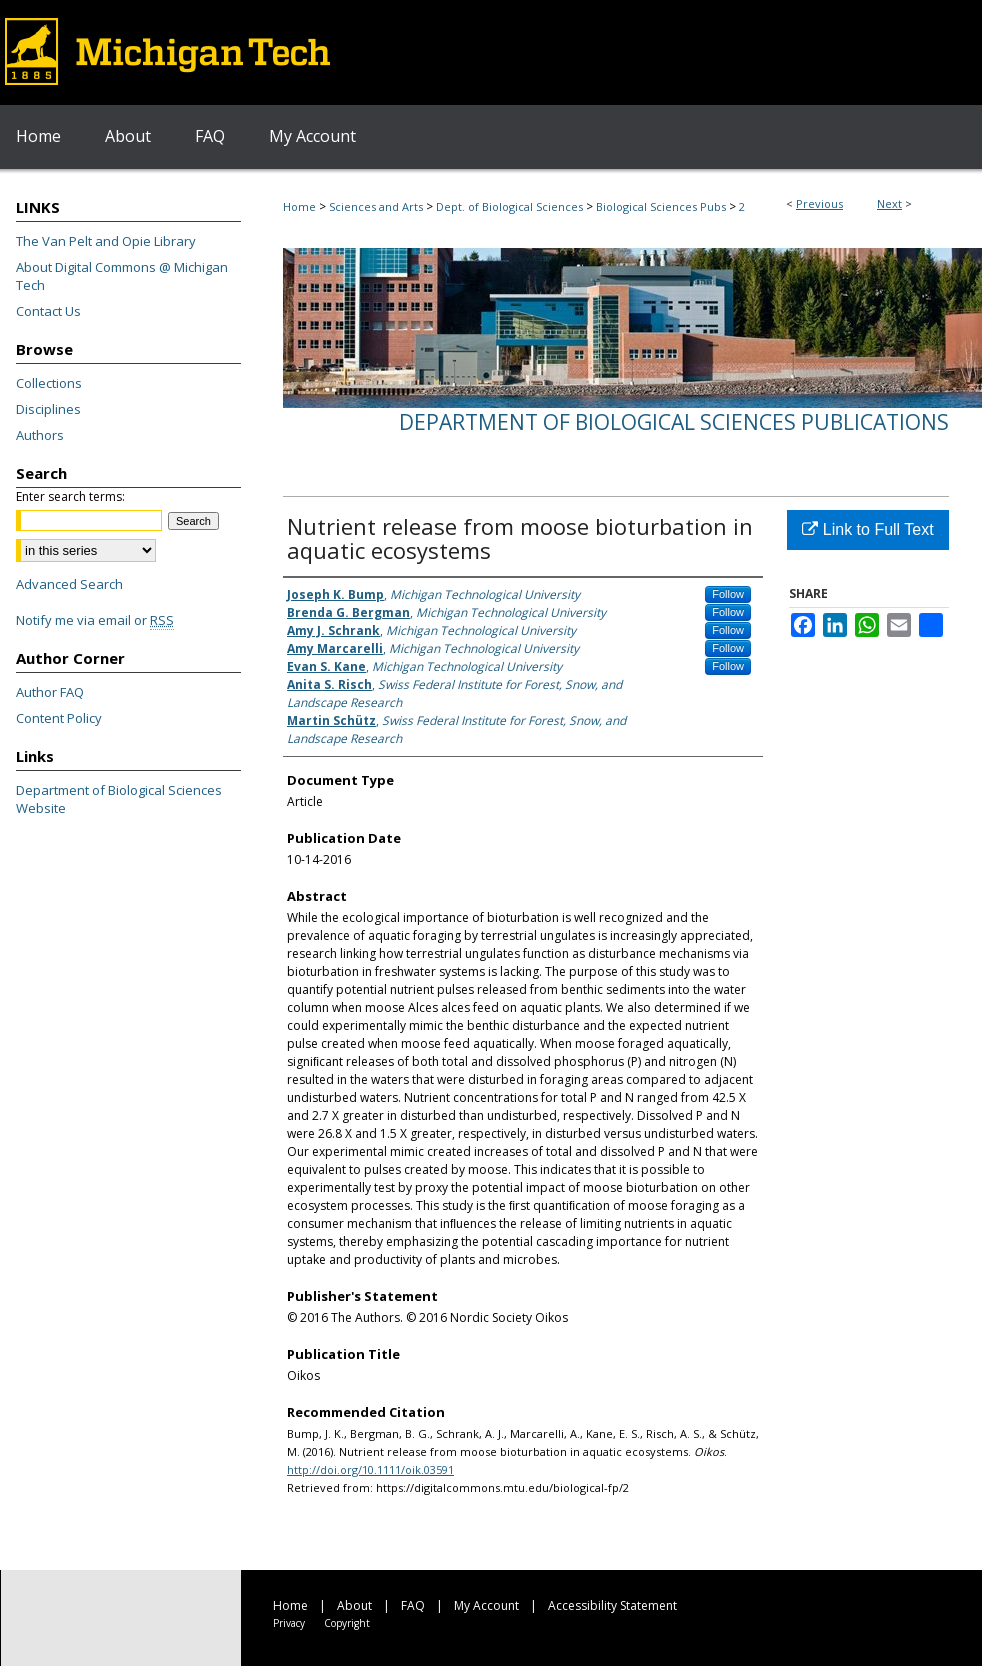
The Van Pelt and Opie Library (106, 241)
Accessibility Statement (612, 1605)
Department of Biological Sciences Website (119, 799)
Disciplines (48, 409)
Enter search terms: (70, 496)
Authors (40, 435)
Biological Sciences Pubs (661, 206)
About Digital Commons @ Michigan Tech (122, 276)
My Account (486, 1605)
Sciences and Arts (376, 206)
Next (889, 203)
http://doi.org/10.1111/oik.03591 (370, 1469)
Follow (728, 594)
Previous (819, 203)
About (354, 1605)
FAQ (413, 1605)
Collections (49, 383)
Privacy (289, 1623)
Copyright (347, 1623)
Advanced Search (69, 584)
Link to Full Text (867, 529)
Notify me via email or (95, 620)
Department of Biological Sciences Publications (674, 422)
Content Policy (59, 718)
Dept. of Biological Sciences (509, 206)
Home (299, 206)
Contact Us (48, 311)
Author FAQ (50, 692)
